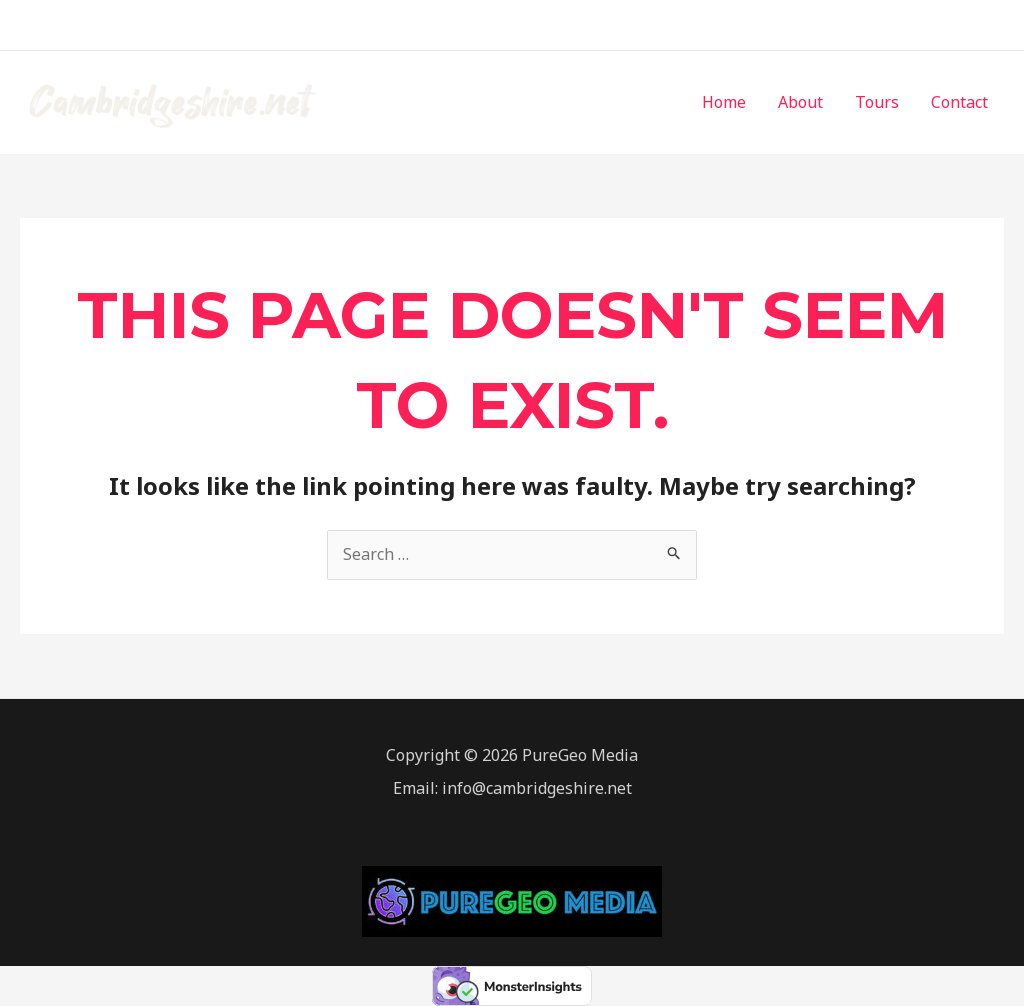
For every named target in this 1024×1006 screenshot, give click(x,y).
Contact (959, 102)
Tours (877, 102)
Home (724, 102)
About (800, 102)
